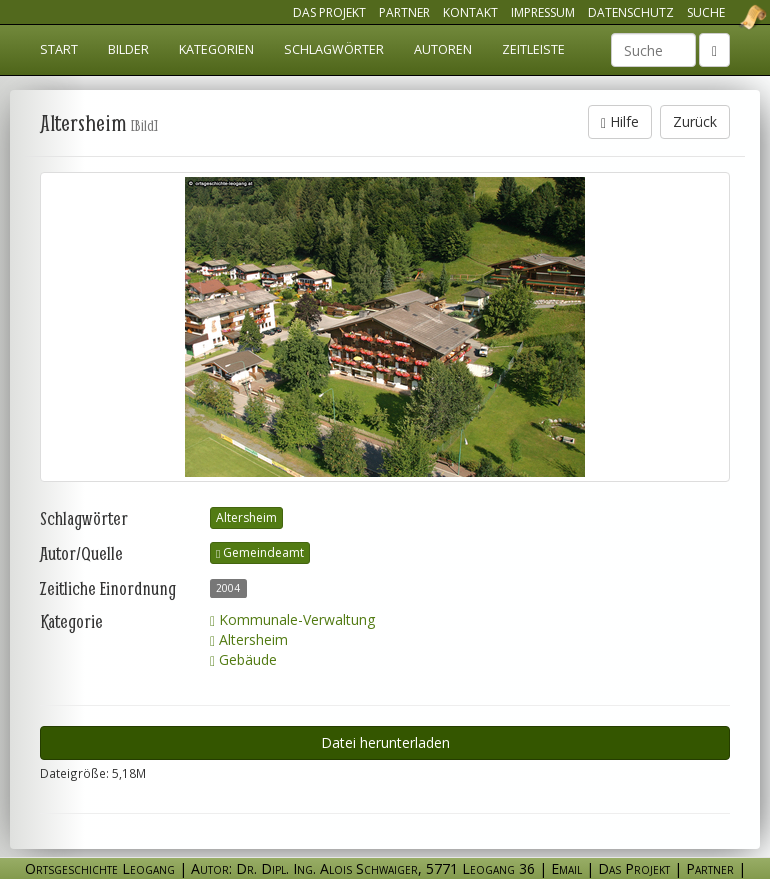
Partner (404, 12)
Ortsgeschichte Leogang (728, 17)
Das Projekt (329, 12)
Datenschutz (631, 12)
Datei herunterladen (385, 742)
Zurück (695, 121)
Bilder (128, 49)
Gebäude (243, 659)
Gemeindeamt (260, 552)
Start (59, 49)
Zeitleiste (533, 49)
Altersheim (246, 517)
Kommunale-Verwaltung (292, 619)
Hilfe (620, 121)
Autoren (443, 49)
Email (566, 868)
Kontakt (470, 12)
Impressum (543, 12)
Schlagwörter (334, 49)
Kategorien (216, 49)
